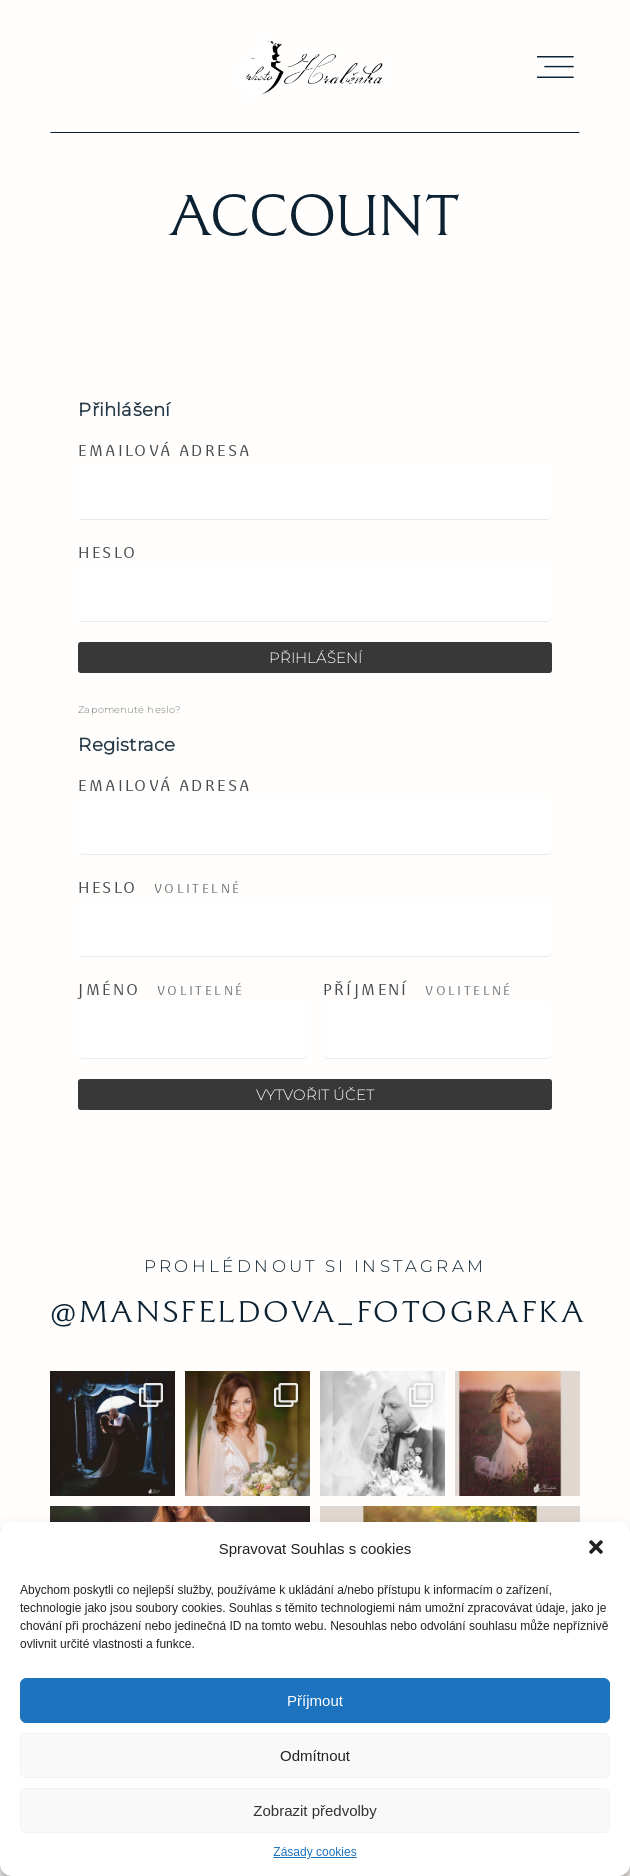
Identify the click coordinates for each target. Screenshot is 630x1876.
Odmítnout (315, 1755)
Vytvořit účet (315, 1094)
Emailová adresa (164, 450)
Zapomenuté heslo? (129, 709)
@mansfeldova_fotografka (318, 1311)
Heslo (107, 552)
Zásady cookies (314, 1852)
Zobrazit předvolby (314, 1810)
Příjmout (315, 1700)
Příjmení (418, 990)
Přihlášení (315, 657)
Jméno (161, 990)
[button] (598, 1549)
